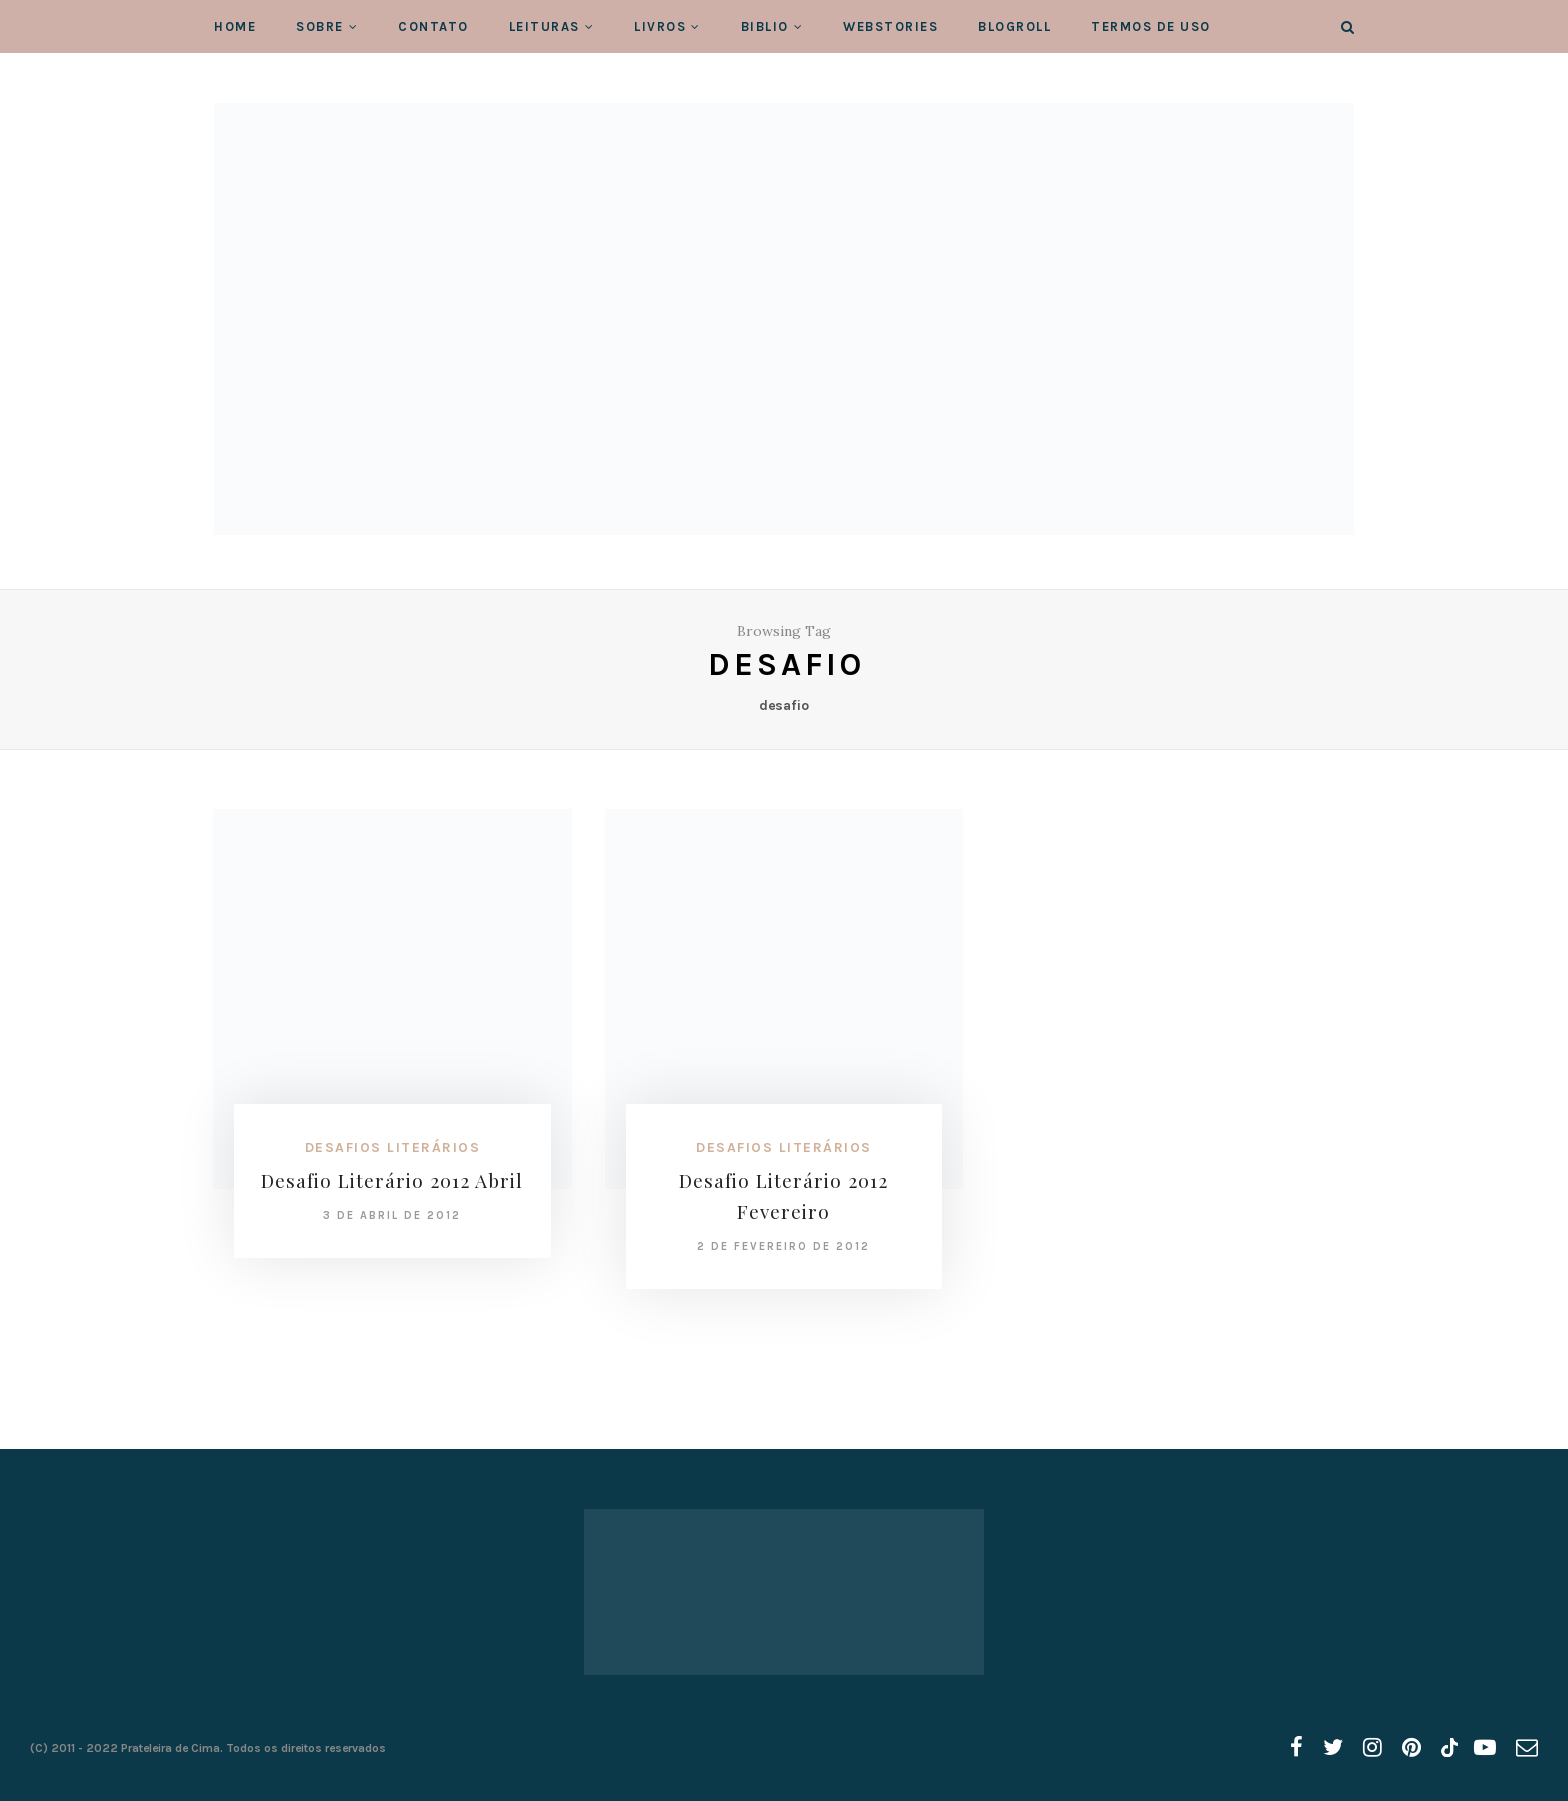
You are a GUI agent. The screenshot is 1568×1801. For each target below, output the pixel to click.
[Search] (1347, 27)
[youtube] (1485, 1748)
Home (235, 26)
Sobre (320, 26)
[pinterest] (1411, 1748)
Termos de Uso (1151, 26)
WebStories (890, 26)
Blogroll (1014, 26)
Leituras (544, 26)
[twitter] (1333, 1748)
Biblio (765, 26)
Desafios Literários (393, 1147)
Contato (433, 26)
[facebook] (1296, 1748)
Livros (660, 26)
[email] (1527, 1748)
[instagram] (1372, 1748)
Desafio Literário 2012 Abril (392, 1180)
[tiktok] (1447, 1748)
